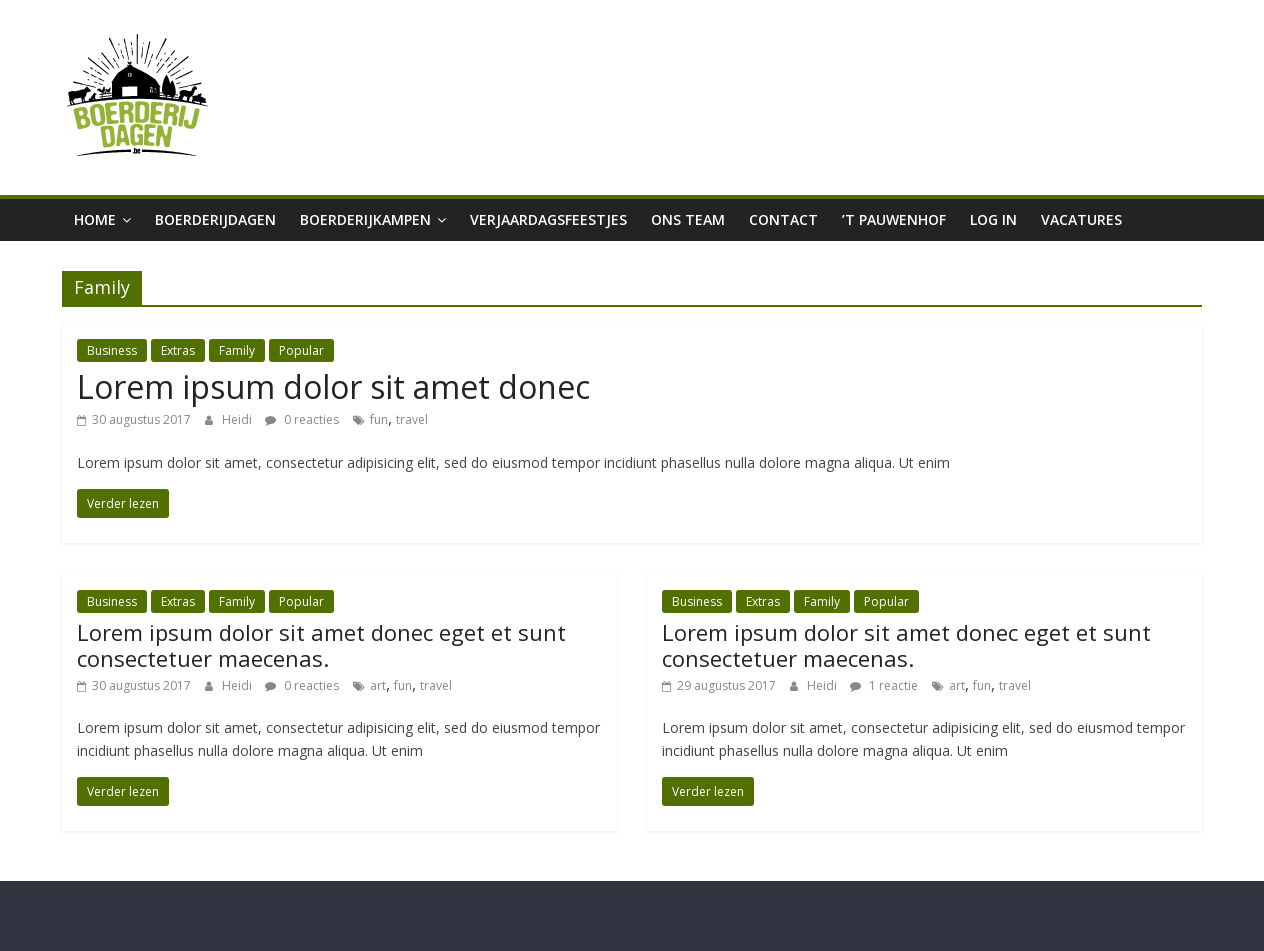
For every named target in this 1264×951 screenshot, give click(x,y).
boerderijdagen (215, 219)
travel (412, 419)
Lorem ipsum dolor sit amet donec (333, 386)
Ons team (688, 219)
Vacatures (1081, 219)
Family (237, 350)
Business (112, 350)
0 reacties (302, 419)
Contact (783, 219)
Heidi (238, 419)
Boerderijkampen (365, 219)
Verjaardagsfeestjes (548, 219)
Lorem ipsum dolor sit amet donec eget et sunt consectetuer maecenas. (321, 645)
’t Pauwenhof (894, 219)
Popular (301, 350)
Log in (993, 219)
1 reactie (884, 685)
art (378, 685)
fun (379, 419)
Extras (178, 350)
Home (95, 219)
